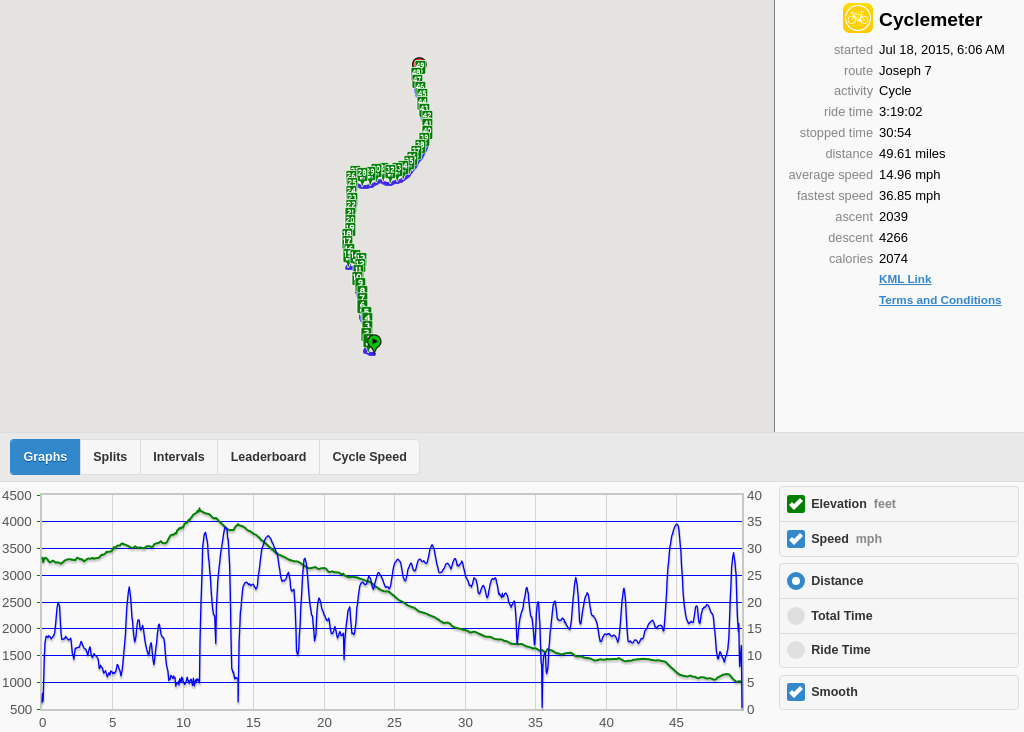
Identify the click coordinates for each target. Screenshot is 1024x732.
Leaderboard (269, 457)
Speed (846, 539)
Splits (110, 457)
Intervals (178, 457)
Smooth (834, 692)
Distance (837, 581)
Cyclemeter (930, 19)
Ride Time (841, 650)
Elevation (853, 504)
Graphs (46, 457)
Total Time (841, 616)
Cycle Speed (369, 457)
